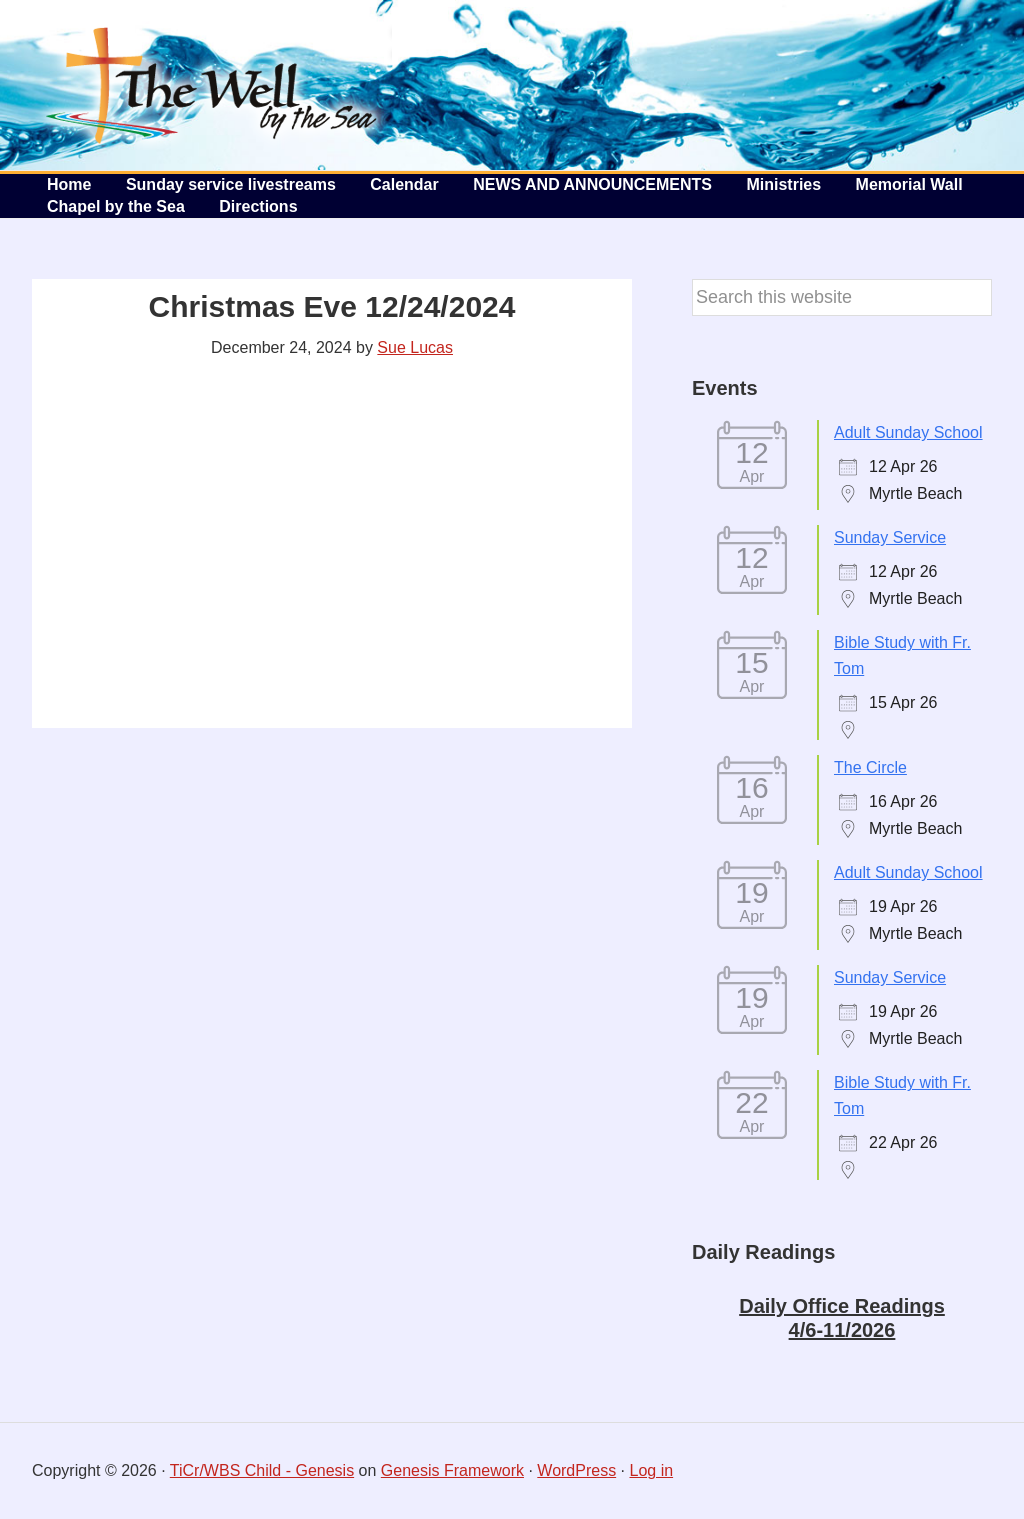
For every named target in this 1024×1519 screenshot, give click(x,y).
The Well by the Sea (212, 85)
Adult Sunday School (908, 432)
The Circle (870, 767)
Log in (652, 1470)
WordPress (576, 1470)
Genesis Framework (452, 1470)
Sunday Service (890, 537)
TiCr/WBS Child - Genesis (262, 1470)
